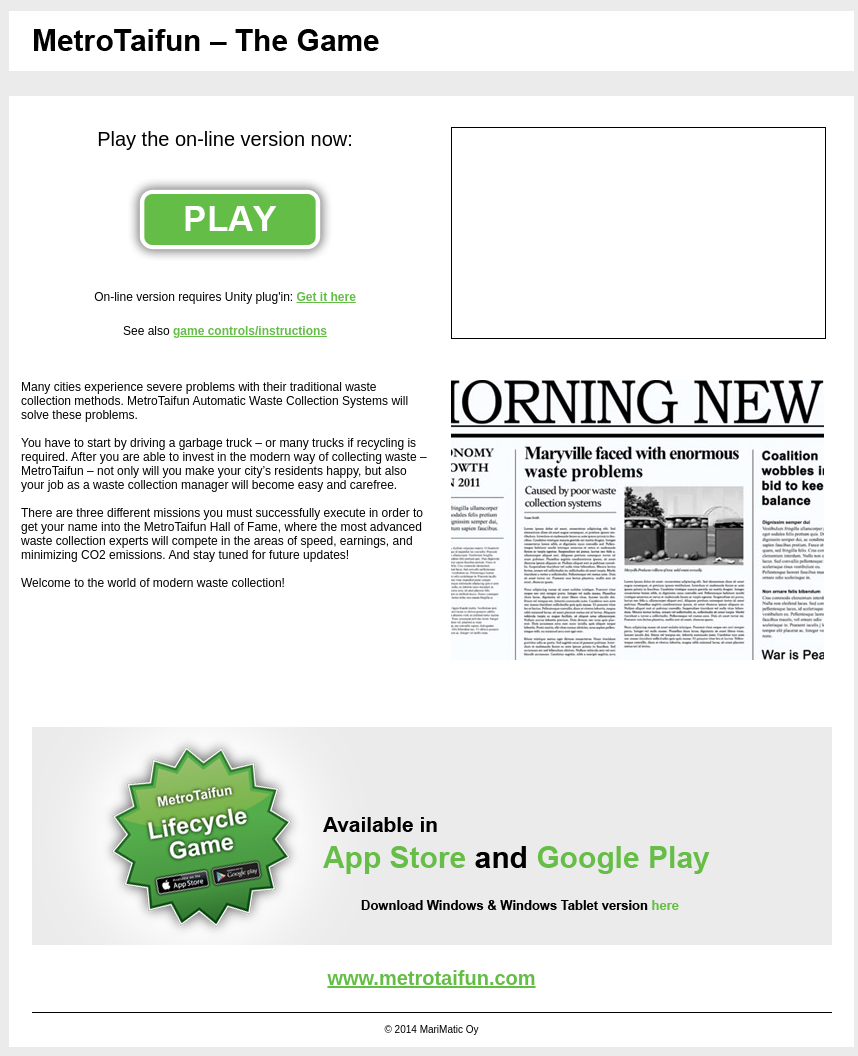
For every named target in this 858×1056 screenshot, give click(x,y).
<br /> (638, 233)
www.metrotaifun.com (431, 978)
